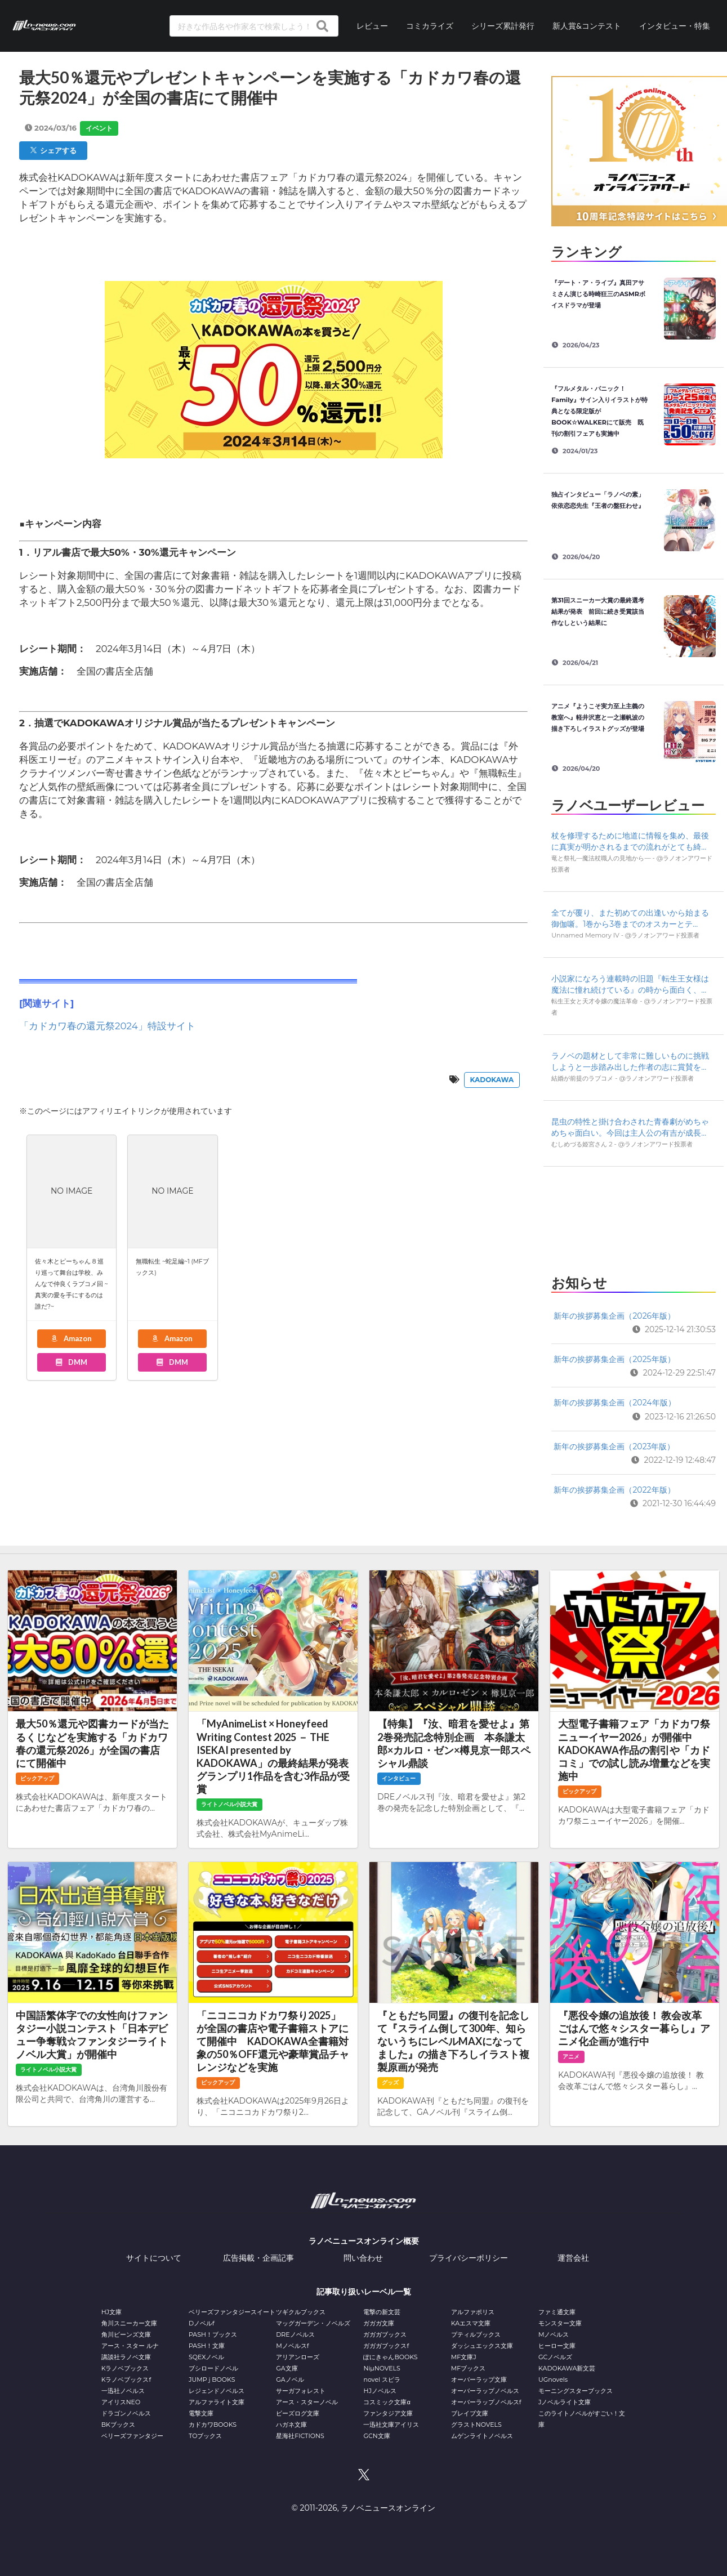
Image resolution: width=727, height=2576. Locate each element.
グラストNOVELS (476, 2424)
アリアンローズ (297, 2357)
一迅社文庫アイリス (391, 2424)
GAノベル (290, 2379)
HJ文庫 (111, 2312)
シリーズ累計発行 (502, 25)
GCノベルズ (555, 2357)
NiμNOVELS (381, 2368)
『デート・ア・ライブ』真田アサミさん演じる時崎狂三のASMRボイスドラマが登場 (598, 294)
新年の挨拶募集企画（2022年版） (614, 1490)
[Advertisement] (632, 1217)
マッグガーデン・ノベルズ (313, 2323)
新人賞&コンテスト (586, 25)
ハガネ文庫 (291, 2424)
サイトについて (153, 2258)
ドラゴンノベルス (126, 2413)
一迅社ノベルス (123, 2391)
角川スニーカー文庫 (129, 2323)
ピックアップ (37, 1778)
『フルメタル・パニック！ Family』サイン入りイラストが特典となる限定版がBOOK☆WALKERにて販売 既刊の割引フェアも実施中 (599, 411)
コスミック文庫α (386, 2402)
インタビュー (399, 1778)
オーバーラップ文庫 (479, 2379)
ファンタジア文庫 (388, 2413)
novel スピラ (381, 2379)
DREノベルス (295, 2334)
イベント (99, 128)
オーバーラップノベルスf (486, 2402)
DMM (71, 1362)
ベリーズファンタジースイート (232, 2312)
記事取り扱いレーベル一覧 (363, 2292)
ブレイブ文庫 (469, 2413)
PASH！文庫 (207, 2346)
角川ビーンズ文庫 (126, 2334)
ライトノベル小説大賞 (229, 1804)
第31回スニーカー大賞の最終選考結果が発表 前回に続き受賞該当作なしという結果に (597, 611)
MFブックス (468, 2368)
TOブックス (205, 2436)
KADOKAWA (492, 1079)
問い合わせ (363, 2258)
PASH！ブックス (213, 2334)
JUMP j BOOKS (212, 2379)
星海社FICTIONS (300, 2436)
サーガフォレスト (300, 2391)
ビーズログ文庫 (297, 2413)
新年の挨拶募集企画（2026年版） (614, 1316)
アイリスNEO (121, 2402)
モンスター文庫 (560, 2323)
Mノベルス (553, 2334)
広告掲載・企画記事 (258, 2258)
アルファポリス (472, 2312)
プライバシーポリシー (468, 2258)
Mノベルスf (292, 2346)
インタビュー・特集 (674, 25)
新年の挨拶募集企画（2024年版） (614, 1403)
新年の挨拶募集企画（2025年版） (614, 1359)
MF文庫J (463, 2357)
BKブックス (118, 2424)
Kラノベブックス (125, 2368)
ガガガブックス (385, 2334)
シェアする (53, 150)
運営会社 (573, 2258)
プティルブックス (476, 2334)
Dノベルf (202, 2323)
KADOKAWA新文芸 (566, 2368)
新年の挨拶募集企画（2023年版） (614, 1446)
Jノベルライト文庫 (564, 2402)
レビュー (372, 25)
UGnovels (553, 2379)
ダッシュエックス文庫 (482, 2346)
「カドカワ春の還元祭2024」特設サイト (107, 1026)
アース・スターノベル (307, 2402)
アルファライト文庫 (216, 2402)
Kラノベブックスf (126, 2379)
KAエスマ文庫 (470, 2323)
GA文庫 (286, 2368)
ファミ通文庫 (557, 2312)
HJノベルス (379, 2391)
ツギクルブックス (300, 2312)
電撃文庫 (201, 2413)
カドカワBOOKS (213, 2424)
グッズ (390, 2082)
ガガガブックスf (386, 2346)
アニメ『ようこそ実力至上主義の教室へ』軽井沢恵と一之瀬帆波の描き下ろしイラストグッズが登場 (597, 717)
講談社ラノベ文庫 (126, 2357)
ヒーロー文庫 (557, 2346)
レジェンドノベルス (216, 2391)
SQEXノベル (206, 2357)
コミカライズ (429, 25)
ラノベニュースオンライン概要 (364, 2241)
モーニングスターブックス (575, 2391)
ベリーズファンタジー (132, 2436)
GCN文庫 (376, 2436)
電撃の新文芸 (381, 2312)
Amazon (71, 1338)
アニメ (571, 2056)
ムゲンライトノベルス (482, 2436)
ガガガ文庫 (378, 2323)
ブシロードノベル (213, 2368)
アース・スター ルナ (130, 2346)
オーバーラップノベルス (485, 2391)
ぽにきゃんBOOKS (390, 2357)
